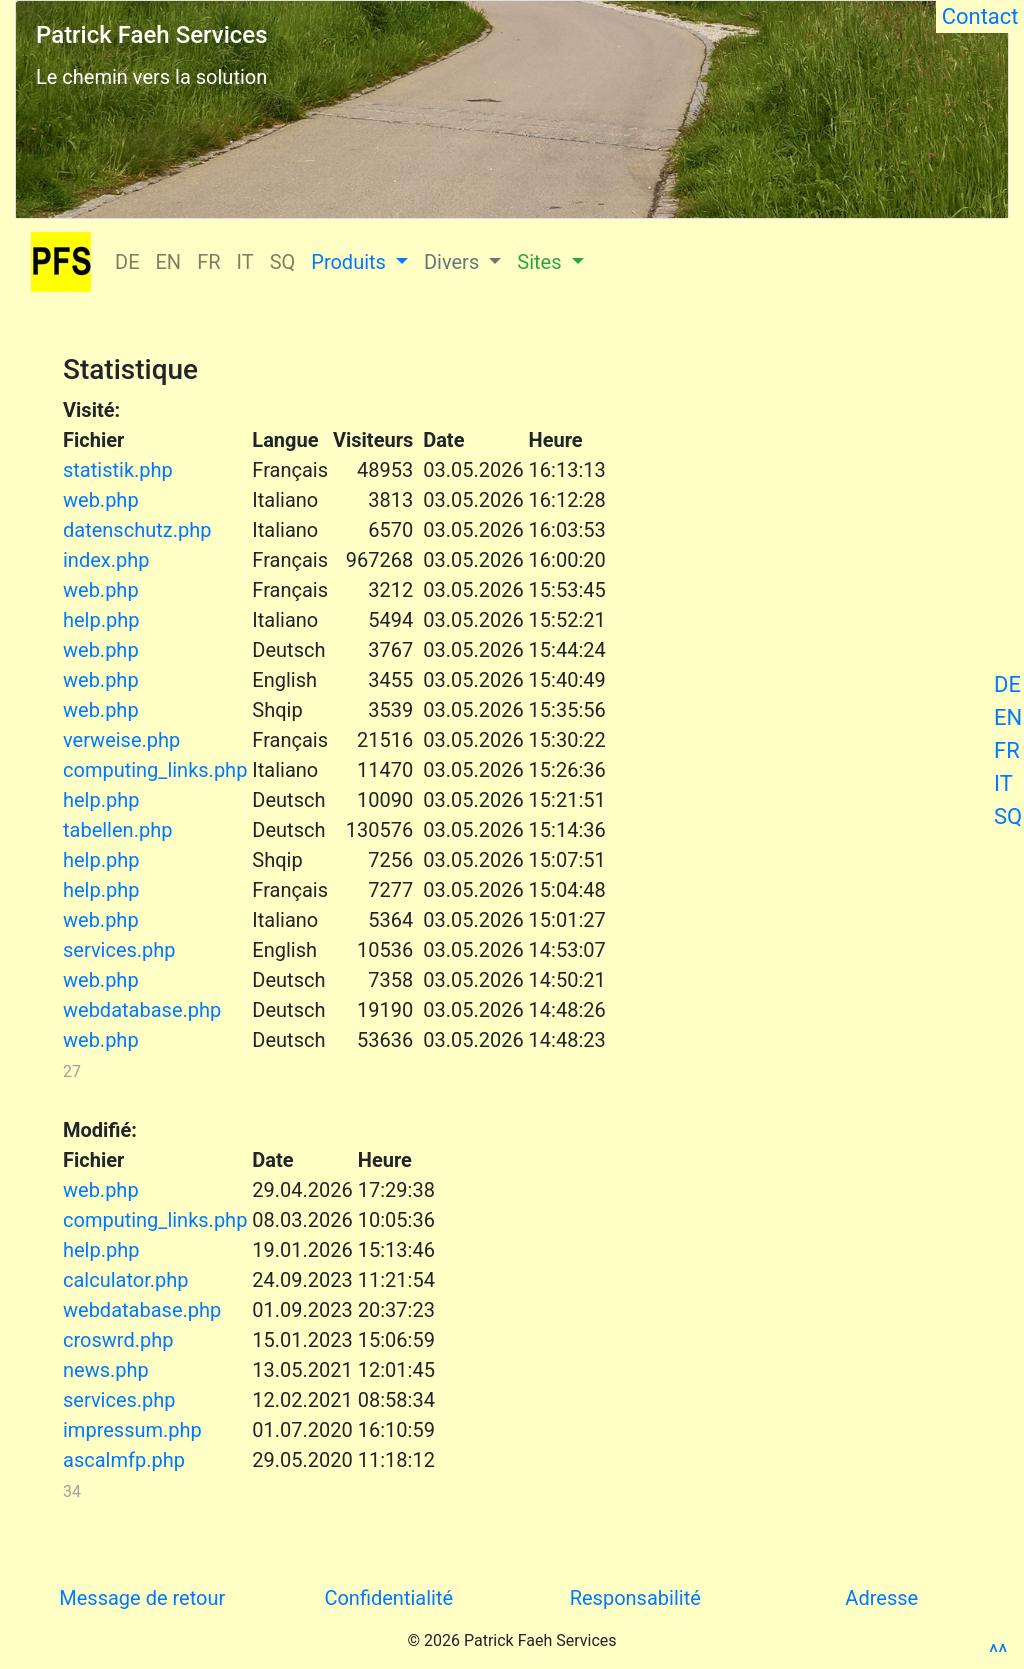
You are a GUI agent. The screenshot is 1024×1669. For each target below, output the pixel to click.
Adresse (881, 1598)
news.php (106, 1370)
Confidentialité (388, 1598)
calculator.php (126, 1280)
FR (1007, 750)
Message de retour (142, 1598)
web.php (101, 500)
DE (1007, 684)
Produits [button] (351, 262)
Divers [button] (454, 262)
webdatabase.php (142, 1010)
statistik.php (118, 470)
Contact (980, 16)
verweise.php (121, 740)
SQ (1008, 816)
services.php (119, 950)
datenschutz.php (137, 530)
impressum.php (132, 1430)
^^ (998, 1652)
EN (1008, 717)
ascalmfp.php (124, 1460)
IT (1003, 783)
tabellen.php (117, 830)
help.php (101, 620)
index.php (106, 560)
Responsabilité (635, 1598)
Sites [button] (541, 262)
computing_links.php (155, 770)
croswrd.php (118, 1340)
